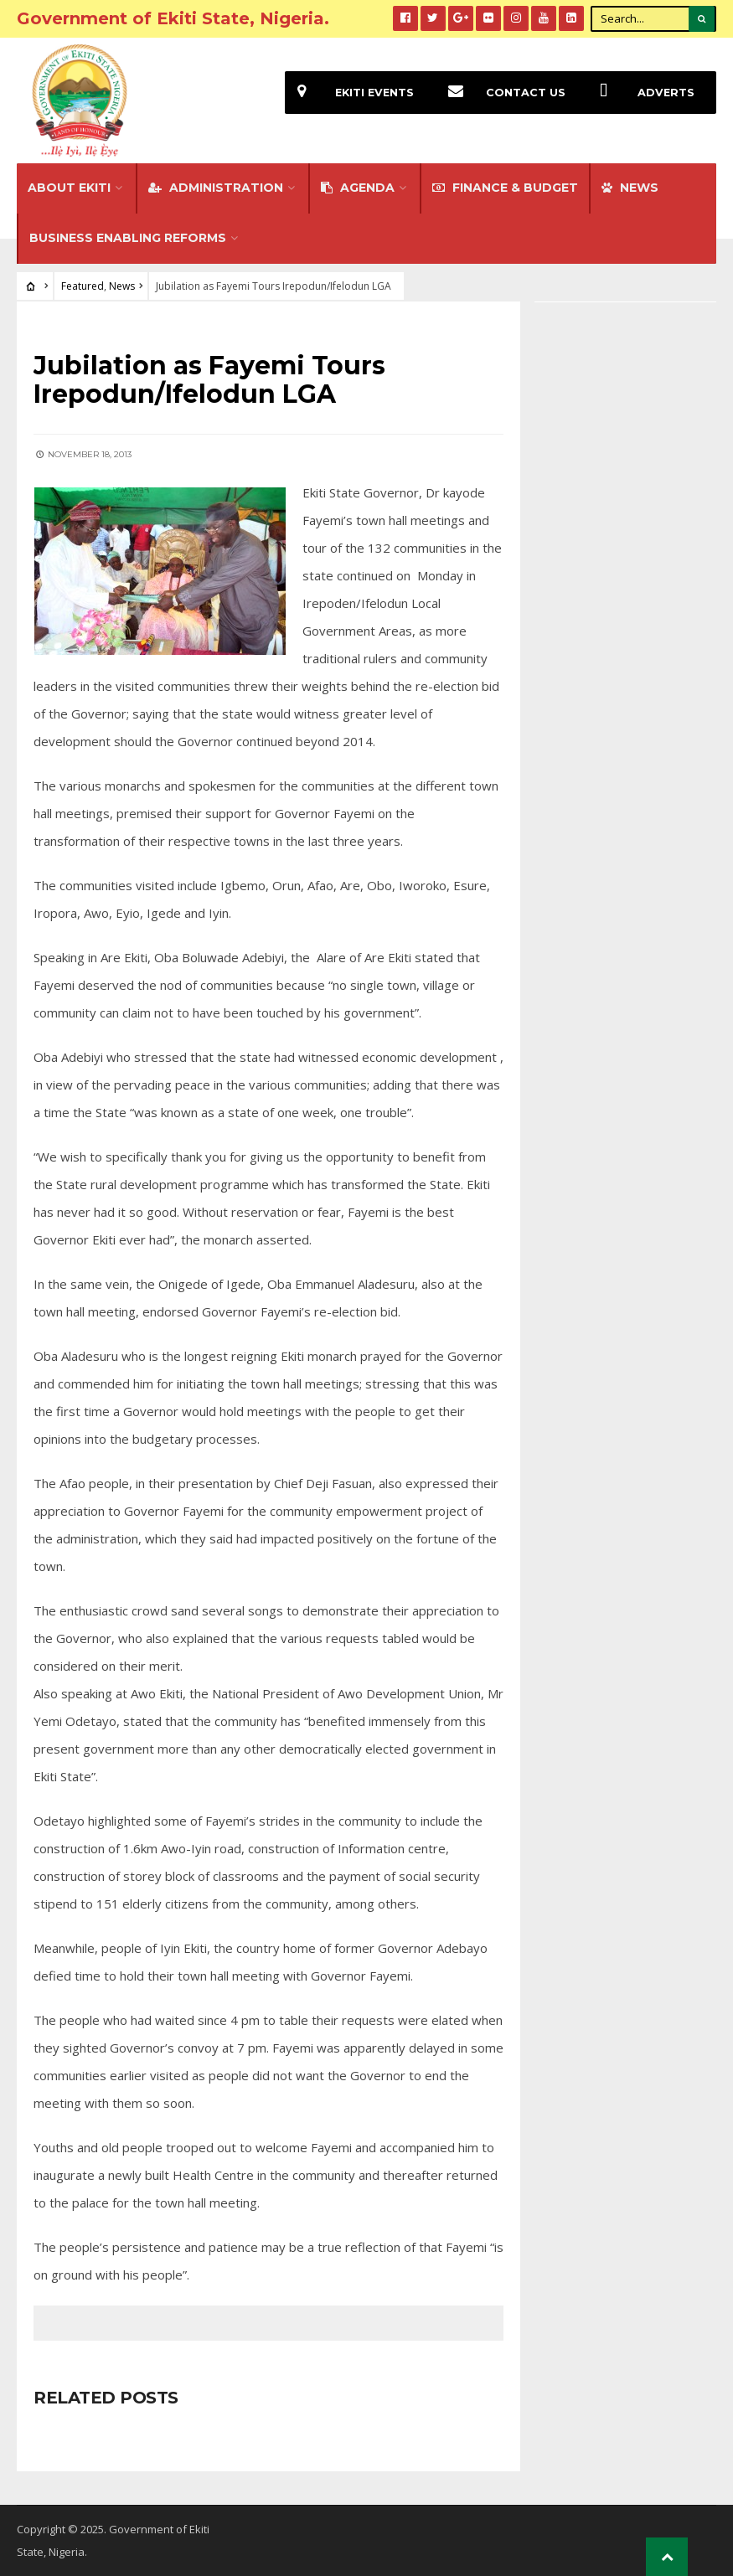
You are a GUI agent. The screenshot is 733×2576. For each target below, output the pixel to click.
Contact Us (500, 92)
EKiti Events (349, 92)
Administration (215, 187)
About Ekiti (69, 187)
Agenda (358, 187)
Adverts (640, 92)
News (122, 286)
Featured (82, 286)
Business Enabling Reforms (127, 237)
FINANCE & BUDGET (505, 187)
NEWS (629, 187)
